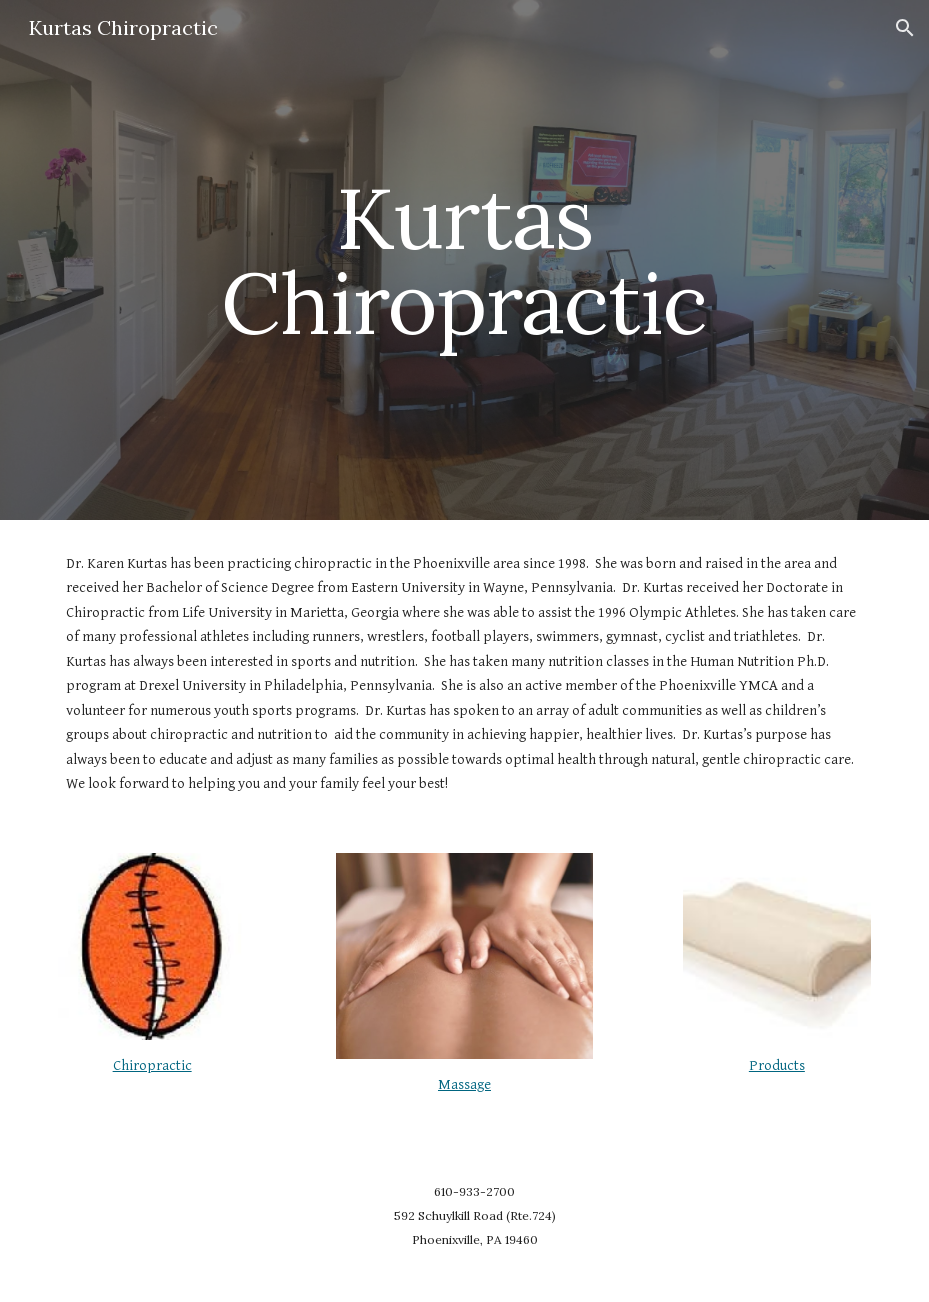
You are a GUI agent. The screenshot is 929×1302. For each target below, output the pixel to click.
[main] (464, 260)
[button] (905, 28)
